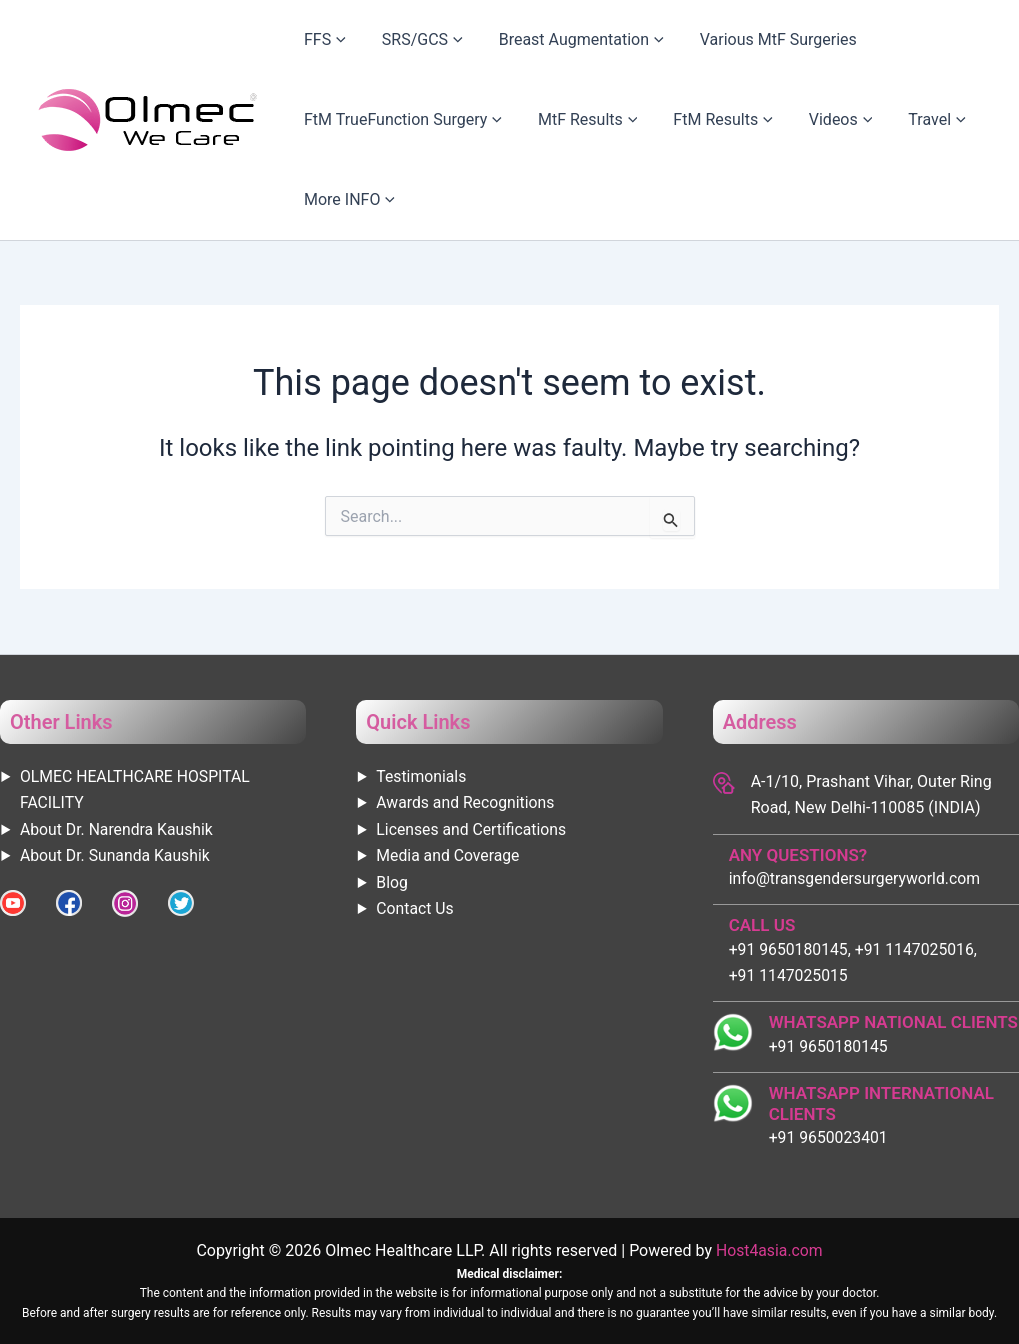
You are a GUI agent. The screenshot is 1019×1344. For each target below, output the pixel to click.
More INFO (339, 200)
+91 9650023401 (829, 1137)
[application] (328, 40)
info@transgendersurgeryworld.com (856, 877)
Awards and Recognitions (466, 802)
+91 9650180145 (829, 1045)
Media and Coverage (448, 855)
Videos (771, 120)
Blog (392, 881)
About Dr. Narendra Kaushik (118, 828)
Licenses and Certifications (472, 828)
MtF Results (557, 120)
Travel (846, 120)
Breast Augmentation (531, 40)
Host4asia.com (769, 1250)
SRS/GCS (392, 40)
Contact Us (415, 907)
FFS (315, 40)
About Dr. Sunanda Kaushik (116, 855)
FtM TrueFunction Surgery (393, 120)
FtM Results (672, 120)
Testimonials (421, 775)
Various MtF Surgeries (708, 39)
